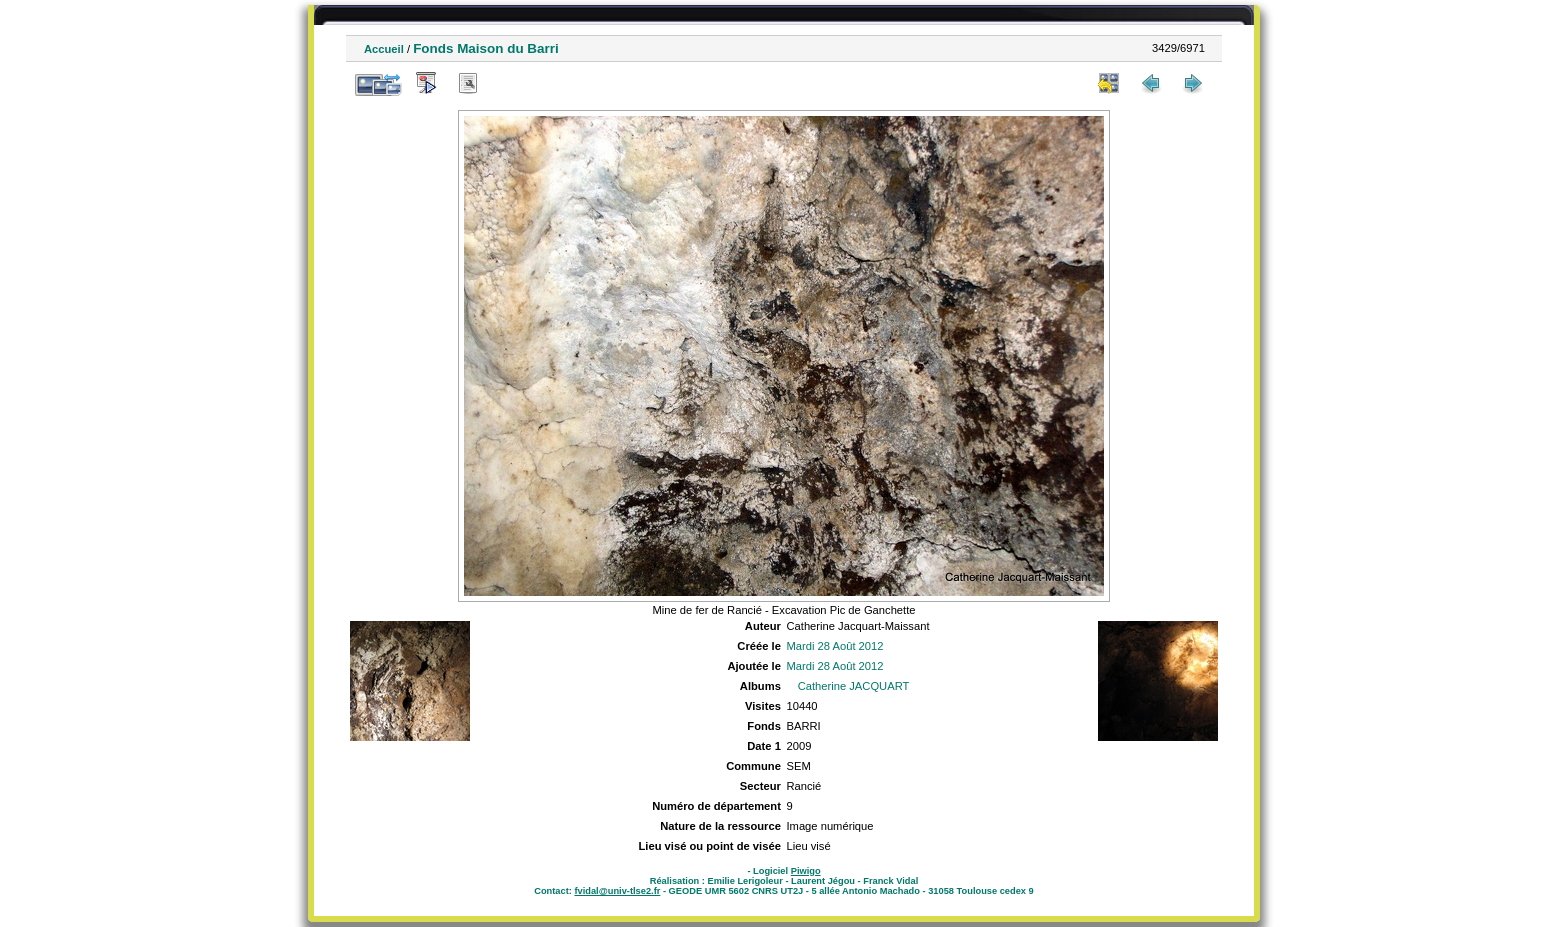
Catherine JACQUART (854, 686)
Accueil (384, 49)
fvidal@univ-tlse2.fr (617, 891)
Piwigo (806, 871)
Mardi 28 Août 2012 (834, 646)
